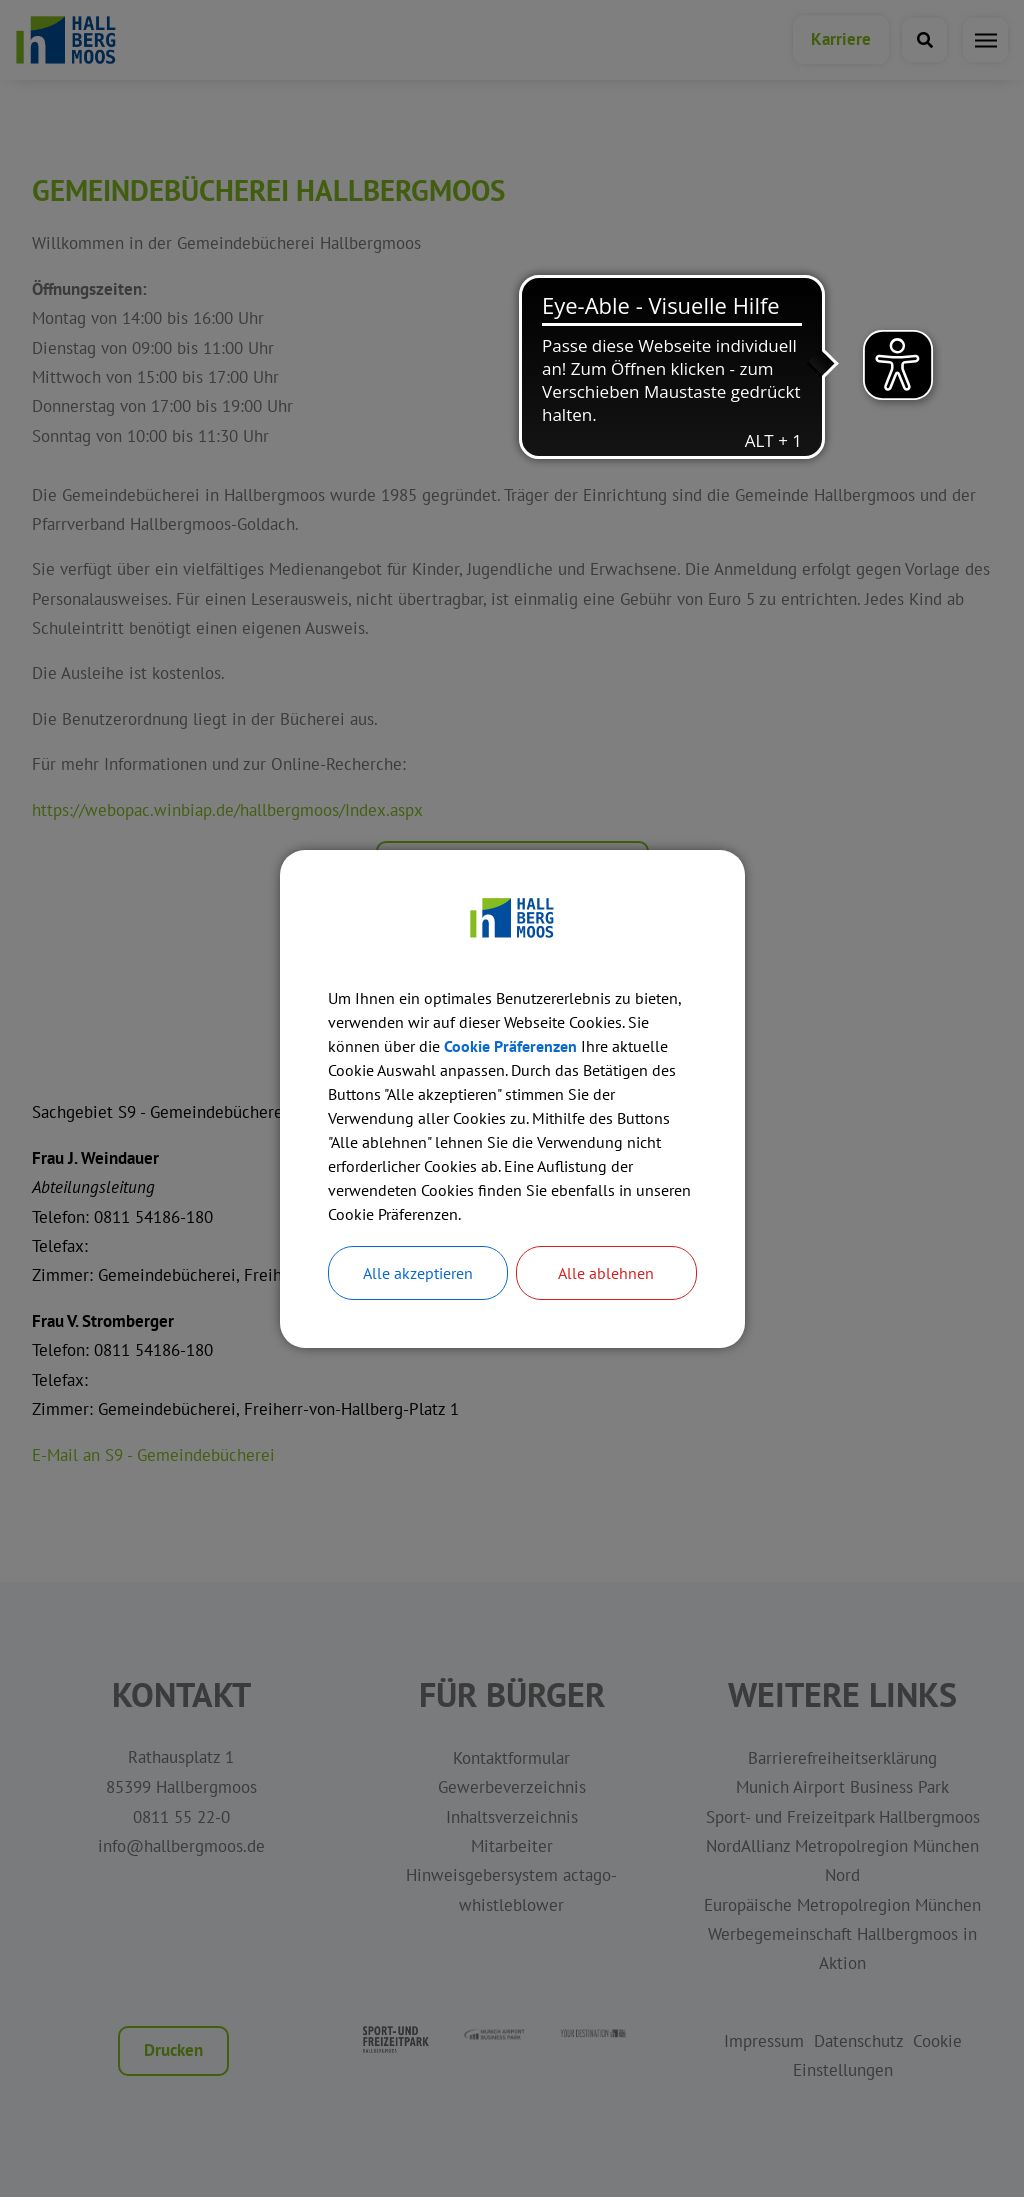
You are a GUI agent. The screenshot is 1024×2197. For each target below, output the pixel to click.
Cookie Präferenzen (510, 1046)
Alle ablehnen (606, 1273)
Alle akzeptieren (418, 1273)
